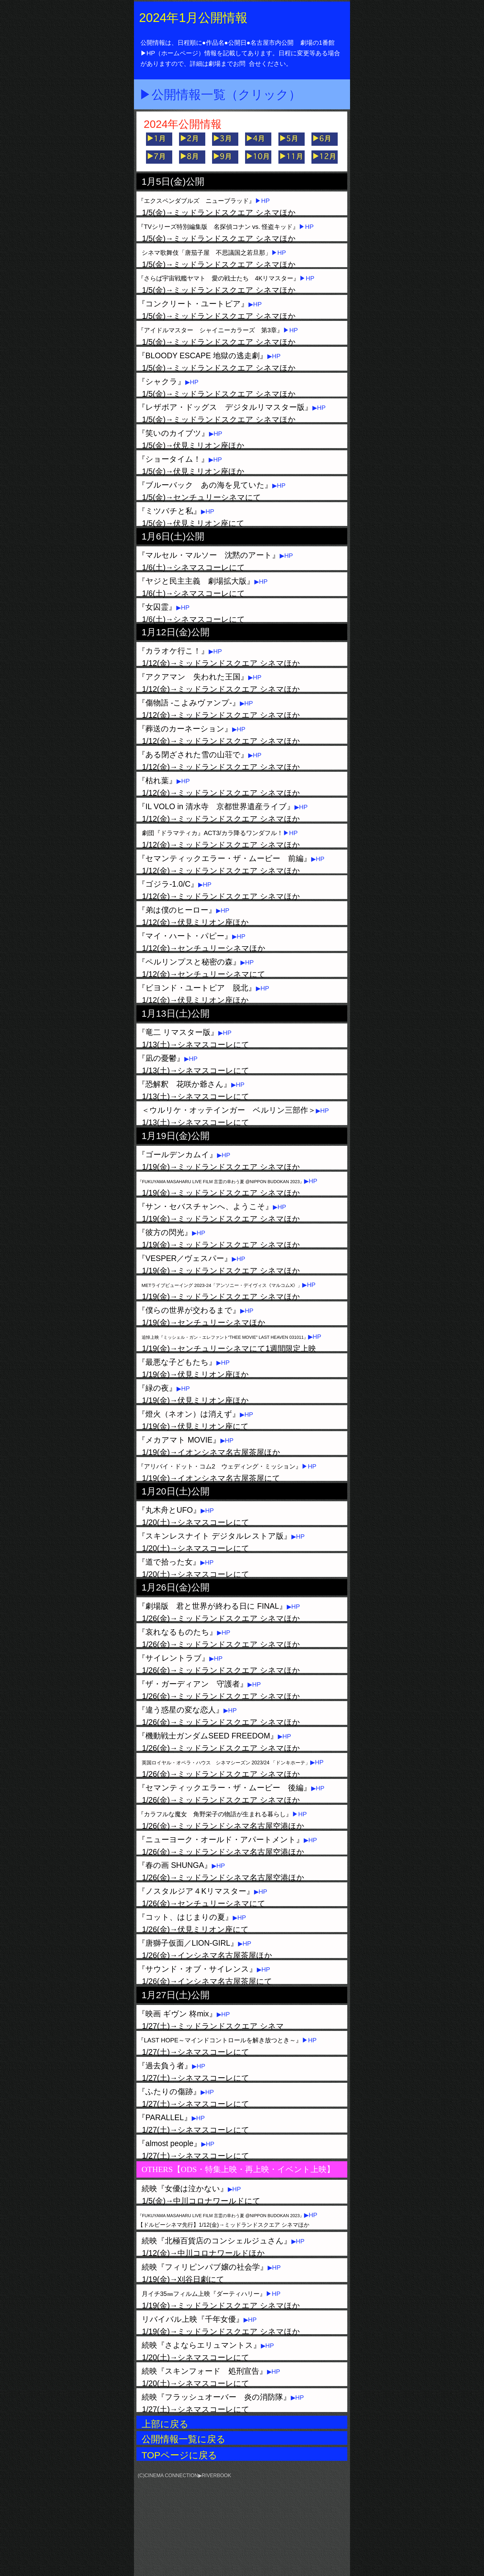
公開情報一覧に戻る (184, 2439)
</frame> (312, 2514)
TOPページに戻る (179, 2455)
